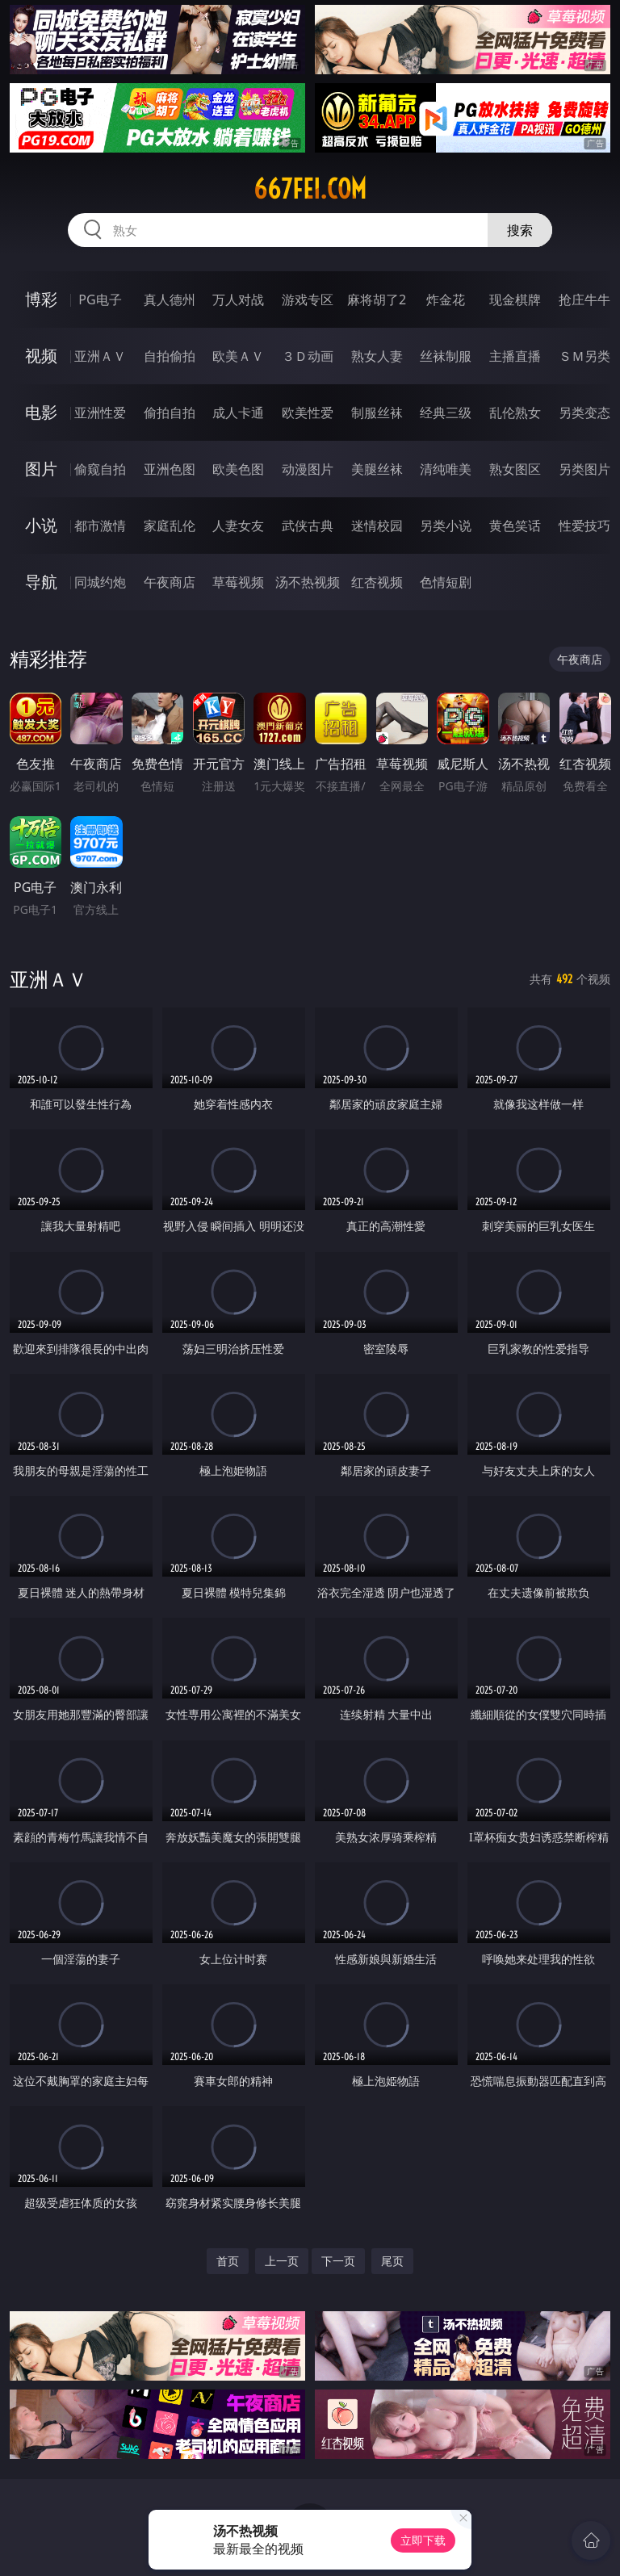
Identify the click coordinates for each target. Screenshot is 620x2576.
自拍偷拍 (169, 356)
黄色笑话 (515, 525)
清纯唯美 (445, 469)
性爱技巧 (584, 525)
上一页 (282, 2260)
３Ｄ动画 (307, 356)
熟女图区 (515, 469)
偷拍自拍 (169, 412)
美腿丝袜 (377, 469)
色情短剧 (445, 582)
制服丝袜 (377, 412)
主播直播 (515, 356)
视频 (41, 356)
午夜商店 (169, 582)
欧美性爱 (307, 412)
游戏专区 (307, 299)
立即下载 (423, 2540)
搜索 (520, 230)
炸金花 (445, 299)
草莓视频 (238, 582)
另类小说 (445, 525)
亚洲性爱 (100, 412)
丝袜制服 (445, 356)
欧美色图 (238, 469)
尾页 (392, 2260)
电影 (41, 412)
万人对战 (238, 299)
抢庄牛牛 (584, 299)
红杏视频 (377, 582)
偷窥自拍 (100, 469)
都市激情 (100, 525)
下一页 (338, 2260)
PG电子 (99, 299)
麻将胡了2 (376, 299)
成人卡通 (238, 412)
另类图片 (584, 469)
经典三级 (445, 412)
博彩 (41, 299)
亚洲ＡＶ (100, 356)
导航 (41, 582)
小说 (41, 525)
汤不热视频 (307, 582)
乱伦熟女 (515, 412)
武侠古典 (307, 525)
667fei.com (310, 189)
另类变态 (584, 412)
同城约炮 (100, 582)
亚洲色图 (169, 469)
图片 (41, 469)
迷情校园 (377, 525)
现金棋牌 (515, 299)
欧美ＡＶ (238, 356)
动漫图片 (307, 469)
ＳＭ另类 (584, 356)
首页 (227, 2260)
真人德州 (169, 299)
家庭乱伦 (169, 525)
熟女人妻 (377, 356)
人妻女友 (238, 525)
